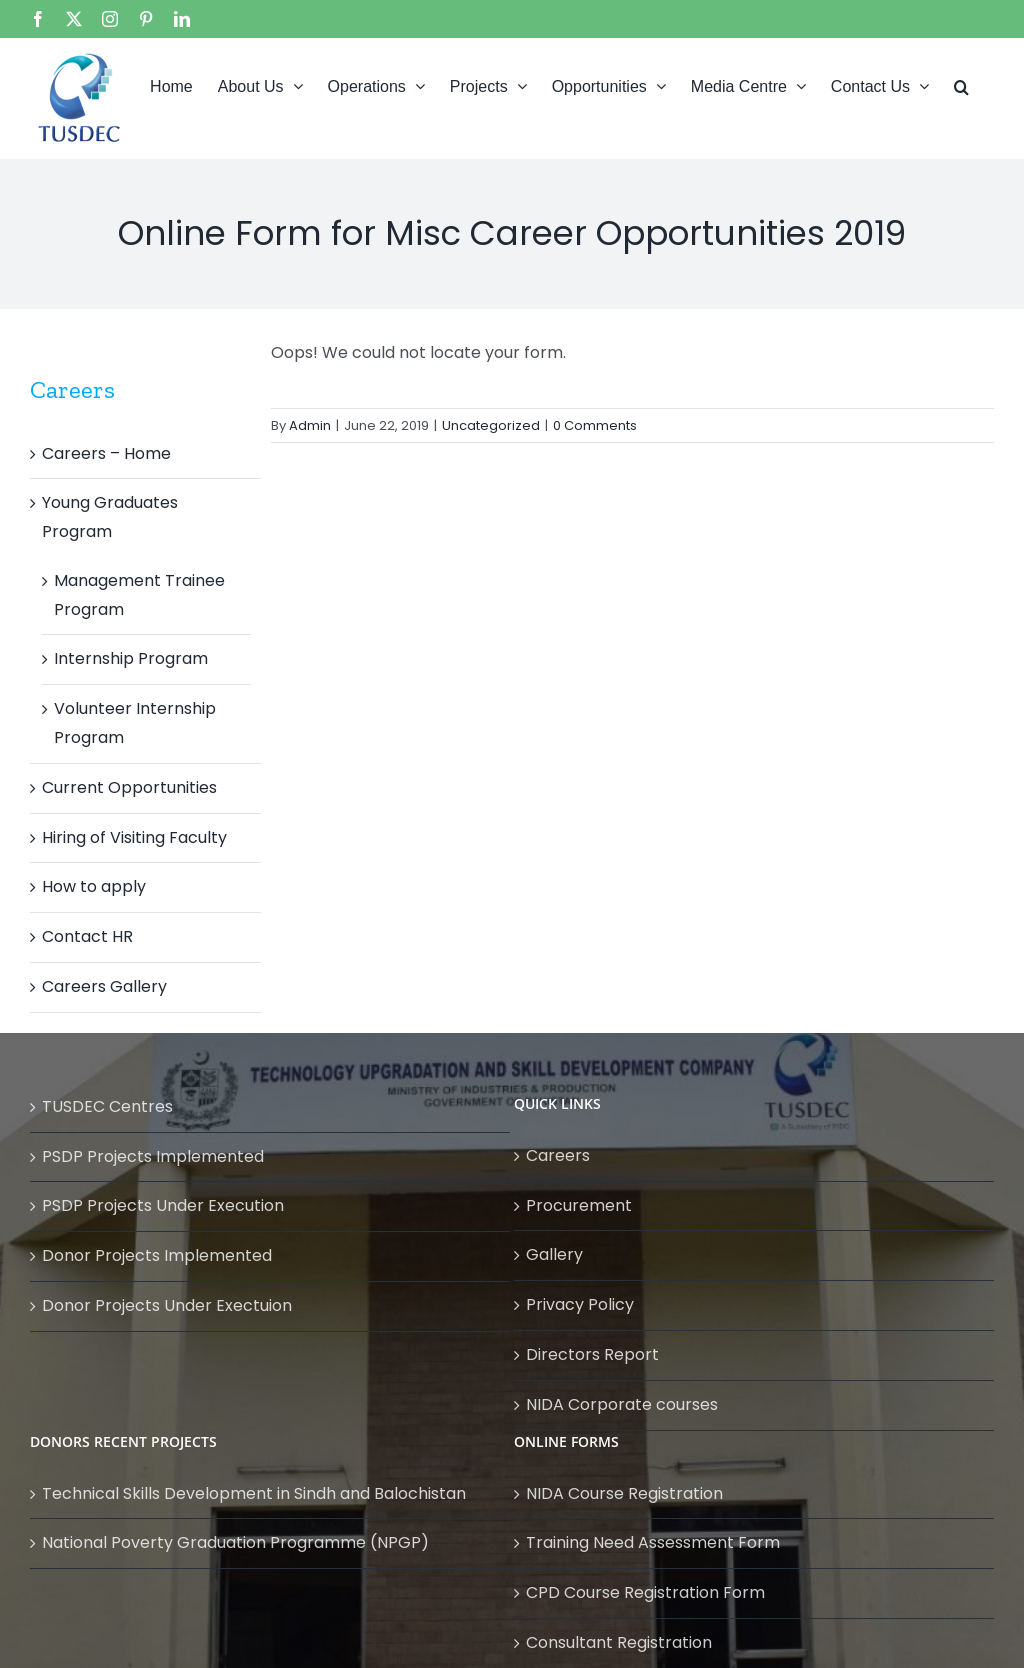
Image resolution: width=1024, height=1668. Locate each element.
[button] (961, 85)
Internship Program (131, 658)
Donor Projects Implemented (157, 1255)
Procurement (579, 1205)
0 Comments (595, 425)
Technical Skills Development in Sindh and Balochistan (254, 1493)
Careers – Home (106, 453)
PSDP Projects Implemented (153, 1156)
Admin (310, 425)
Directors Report (592, 1354)
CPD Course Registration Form (645, 1592)
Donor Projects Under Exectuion (167, 1305)
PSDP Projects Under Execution (163, 1205)
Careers (558, 1155)
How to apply (94, 886)
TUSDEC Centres (107, 1106)
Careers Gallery (104, 986)
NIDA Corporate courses (622, 1404)
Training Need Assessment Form (653, 1542)
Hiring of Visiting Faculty (134, 837)
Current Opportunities (129, 787)
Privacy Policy (580, 1304)
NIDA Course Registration (624, 1493)
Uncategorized (491, 425)
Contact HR (87, 936)
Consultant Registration (619, 1642)
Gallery (554, 1254)
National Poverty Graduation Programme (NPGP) (235, 1542)
